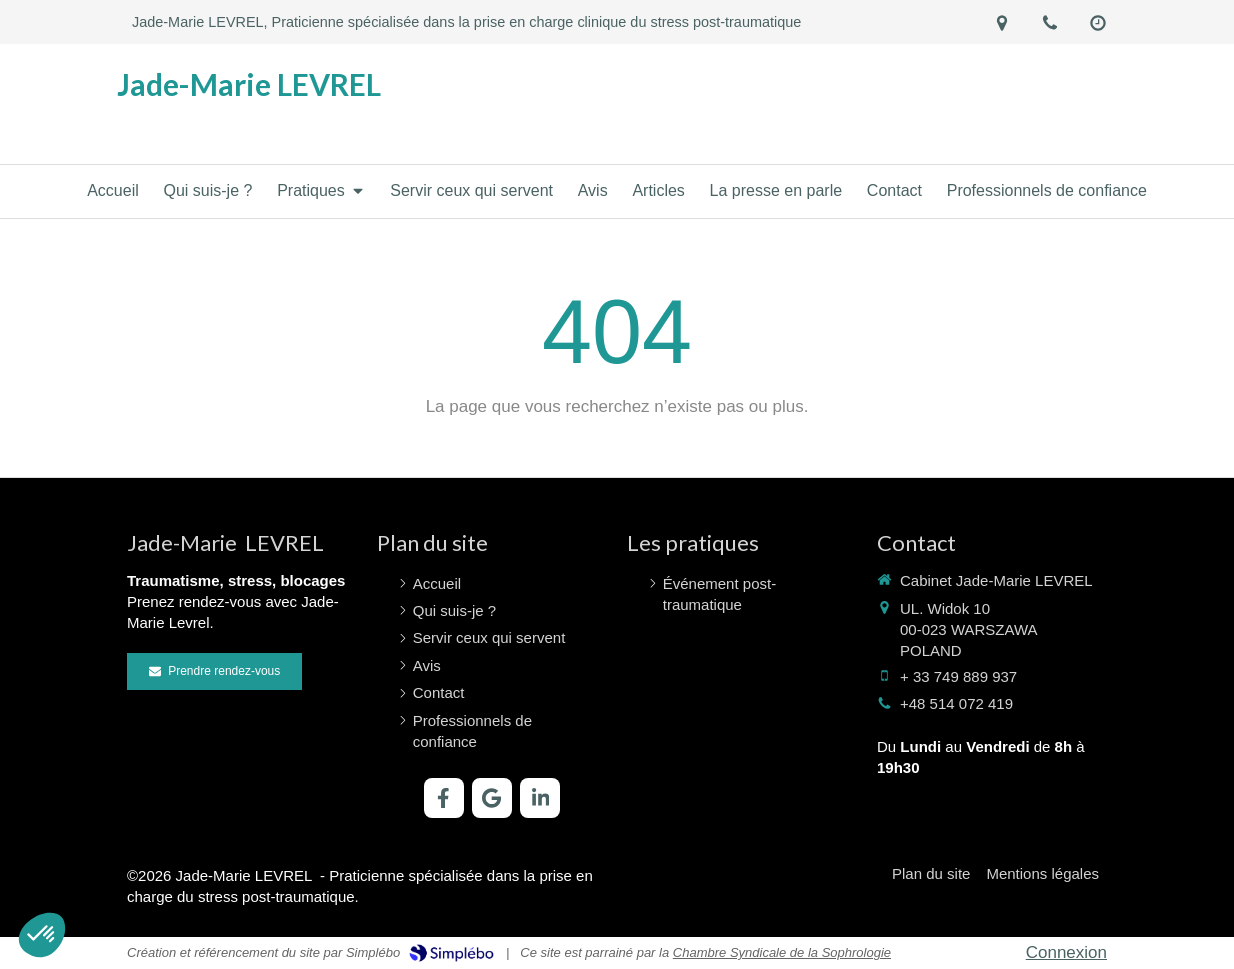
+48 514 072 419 (956, 703)
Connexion (1066, 952)
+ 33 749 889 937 (958, 676)
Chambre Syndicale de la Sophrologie (782, 952)
